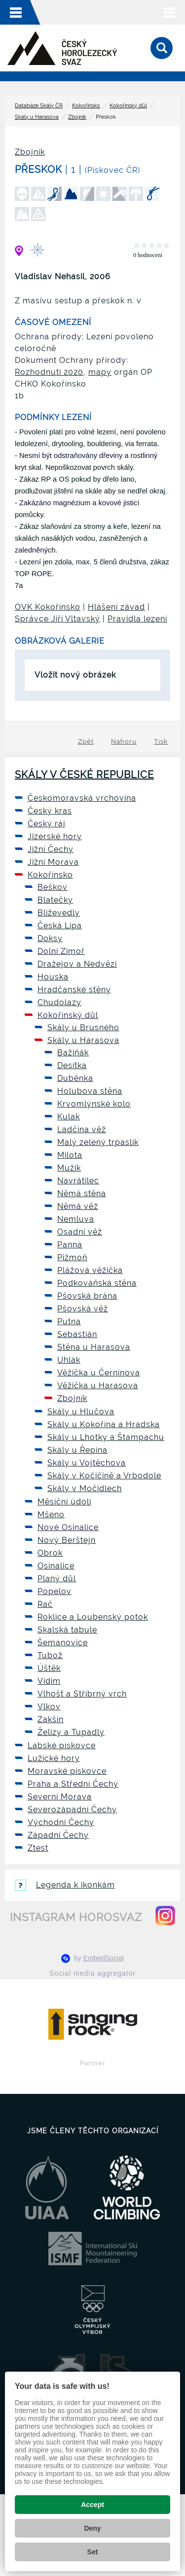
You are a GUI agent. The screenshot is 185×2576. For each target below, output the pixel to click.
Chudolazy (59, 1002)
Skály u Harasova (37, 117)
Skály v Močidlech (84, 1488)
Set (92, 2552)
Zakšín (50, 1719)
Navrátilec (78, 1180)
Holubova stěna (89, 1091)
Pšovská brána (87, 1296)
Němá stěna (81, 1193)
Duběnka (75, 1078)
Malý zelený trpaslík (98, 1142)
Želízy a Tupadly (71, 1732)
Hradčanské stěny (74, 989)
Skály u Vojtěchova (86, 1462)
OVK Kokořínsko (47, 607)
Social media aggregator (92, 1973)
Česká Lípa (59, 925)
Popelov (54, 1591)
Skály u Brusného (83, 1027)
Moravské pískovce (67, 1771)
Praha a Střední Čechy (73, 1784)
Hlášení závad (116, 607)
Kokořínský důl (128, 105)
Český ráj (47, 823)
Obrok (50, 1553)
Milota (69, 1155)
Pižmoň (72, 1257)
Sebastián (77, 1334)
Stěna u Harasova (93, 1347)
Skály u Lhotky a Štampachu (105, 1437)
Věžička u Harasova (97, 1385)
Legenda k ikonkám (65, 1885)
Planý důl (56, 1578)
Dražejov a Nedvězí (77, 964)
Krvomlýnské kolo (94, 1104)
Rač (45, 1604)
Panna (69, 1244)
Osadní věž (79, 1232)
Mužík (69, 1168)
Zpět (86, 741)
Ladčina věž (81, 1129)
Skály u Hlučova (80, 1411)
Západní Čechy (58, 1835)
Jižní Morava (53, 862)
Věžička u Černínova (98, 1372)
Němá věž (77, 1206)
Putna (69, 1321)
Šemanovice (62, 1642)
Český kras (50, 810)
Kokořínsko (86, 105)
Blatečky (55, 900)
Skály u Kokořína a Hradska (103, 1424)
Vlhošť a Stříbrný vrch (82, 1693)
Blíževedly (58, 912)
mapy (99, 372)
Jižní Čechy (51, 849)
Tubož (50, 1655)
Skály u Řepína (77, 1450)
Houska (53, 976)
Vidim (49, 1681)
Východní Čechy (61, 1822)
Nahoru (124, 741)
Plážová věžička (90, 1270)
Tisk (161, 741)
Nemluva (75, 1219)
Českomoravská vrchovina (82, 798)
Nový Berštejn (66, 1540)
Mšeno (51, 1514)
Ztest (38, 1848)
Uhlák (68, 1360)
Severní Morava (60, 1796)
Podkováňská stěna (97, 1283)
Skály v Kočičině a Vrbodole (104, 1475)
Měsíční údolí (64, 1501)
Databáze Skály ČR (39, 105)
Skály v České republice (84, 775)
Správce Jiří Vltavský (57, 618)
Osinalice (55, 1565)
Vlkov (49, 1706)
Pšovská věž (82, 1308)
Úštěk (49, 1668)
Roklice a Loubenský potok (92, 1617)
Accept (92, 2505)
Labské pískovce (62, 1745)
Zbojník (77, 117)
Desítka (72, 1065)
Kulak (68, 1116)
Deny (92, 2528)
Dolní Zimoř (61, 951)
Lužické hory (54, 1758)
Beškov (52, 887)
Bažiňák (73, 1052)
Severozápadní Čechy (72, 1809)
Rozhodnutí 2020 (49, 372)
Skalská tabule (67, 1629)
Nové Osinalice (68, 1527)
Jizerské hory (55, 836)
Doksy (50, 938)
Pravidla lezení (137, 618)
